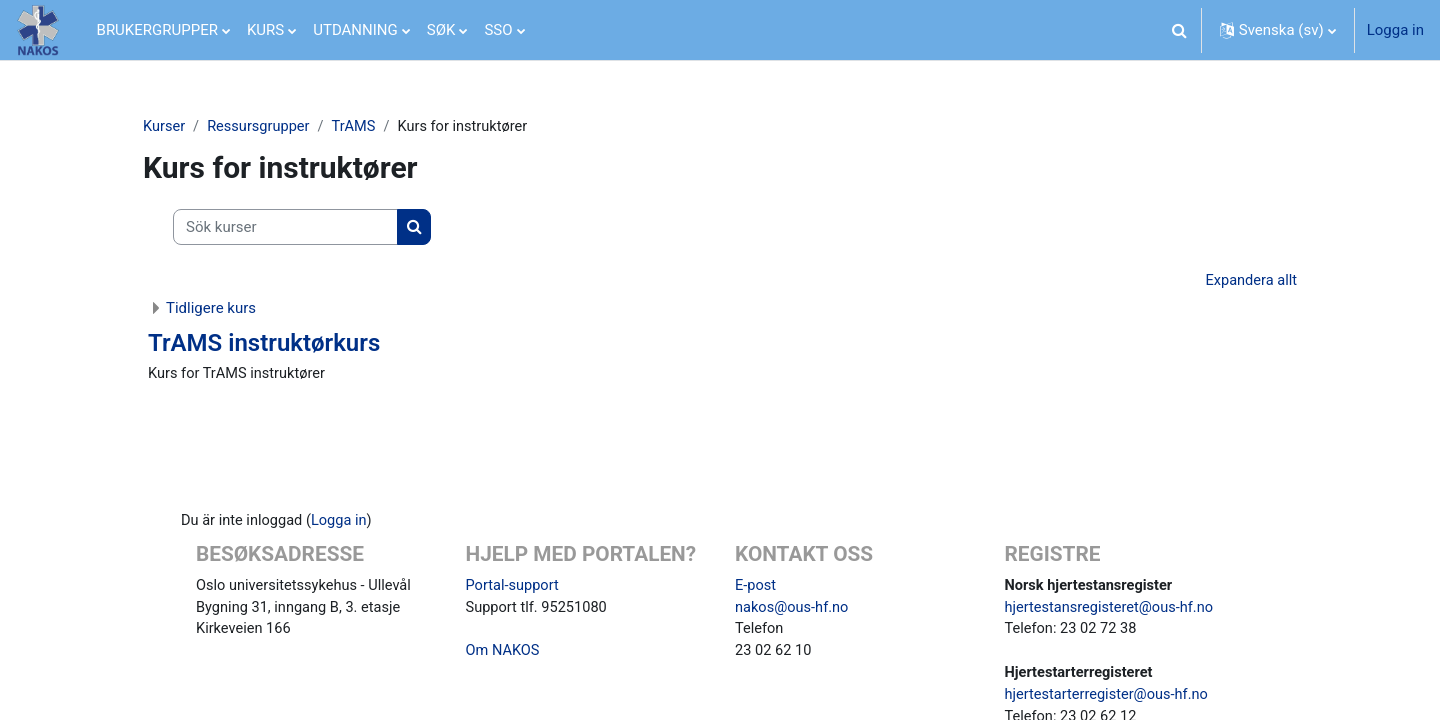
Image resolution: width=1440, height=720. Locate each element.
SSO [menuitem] (498, 30)
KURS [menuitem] (265, 30)
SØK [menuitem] (441, 30)
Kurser (164, 127)
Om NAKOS (504, 656)
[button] (1180, 30)
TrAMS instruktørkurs (264, 345)
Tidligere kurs (211, 310)
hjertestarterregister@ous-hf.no (1109, 701)
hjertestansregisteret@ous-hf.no (1112, 611)
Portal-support (514, 588)
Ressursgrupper (261, 127)
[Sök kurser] (285, 228)
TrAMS (358, 127)
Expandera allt (1250, 282)
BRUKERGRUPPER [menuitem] (157, 30)
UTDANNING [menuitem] (355, 30)
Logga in (1395, 30)
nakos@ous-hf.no (793, 611)
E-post (756, 588)
